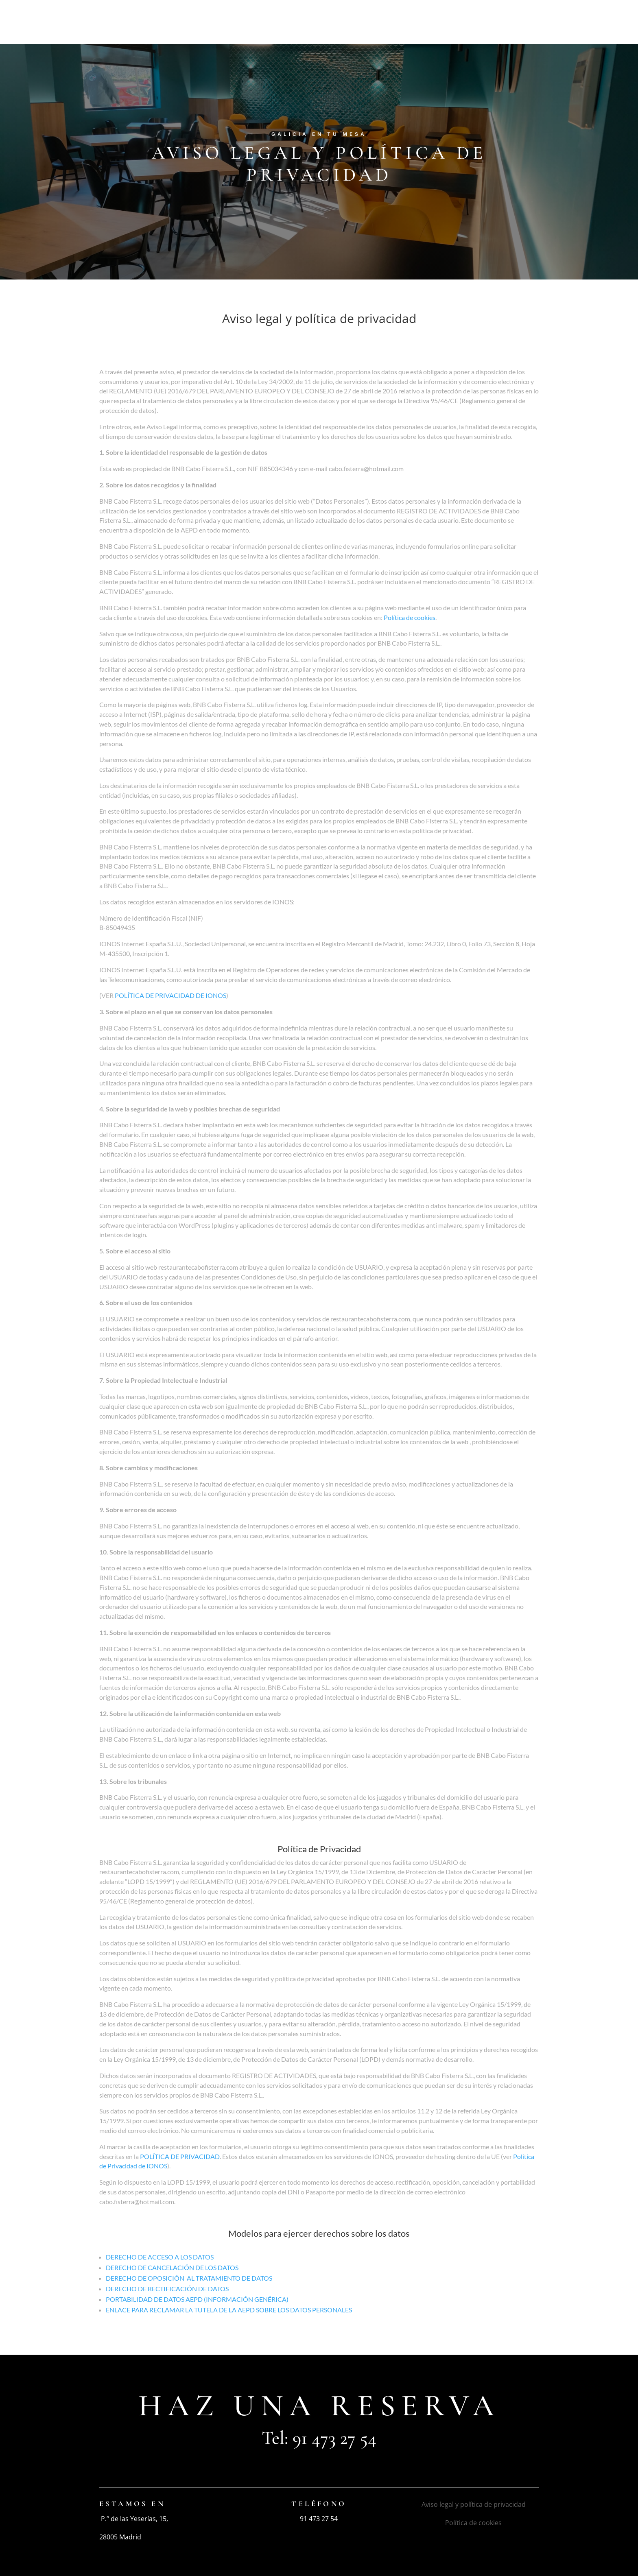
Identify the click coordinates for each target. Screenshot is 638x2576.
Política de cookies (409, 617)
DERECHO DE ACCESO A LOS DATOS (160, 2257)
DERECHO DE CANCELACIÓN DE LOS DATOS (172, 2267)
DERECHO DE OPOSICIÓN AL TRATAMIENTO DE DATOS (189, 2278)
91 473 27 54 (334, 2437)
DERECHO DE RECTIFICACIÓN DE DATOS (167, 2288)
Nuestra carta (390, 22)
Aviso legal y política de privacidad (474, 2504)
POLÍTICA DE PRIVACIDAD (180, 2156)
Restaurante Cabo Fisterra (271, 22)
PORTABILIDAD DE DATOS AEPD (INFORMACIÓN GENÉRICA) (197, 2299)
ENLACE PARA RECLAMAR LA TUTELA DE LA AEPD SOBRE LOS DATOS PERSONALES (229, 2310)
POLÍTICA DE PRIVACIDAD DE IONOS (170, 995)
